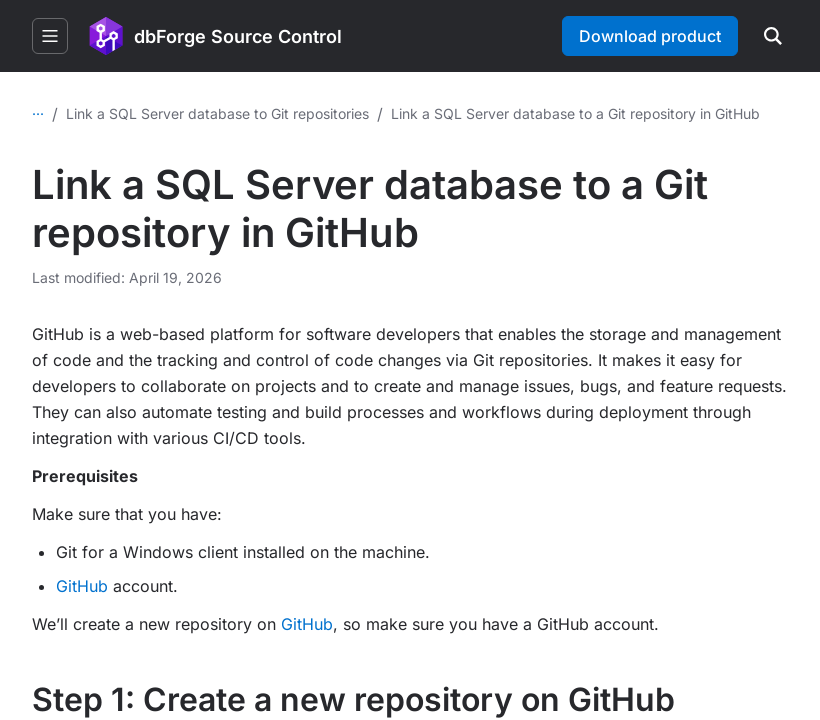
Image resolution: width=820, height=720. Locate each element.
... (38, 109)
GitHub (82, 586)
